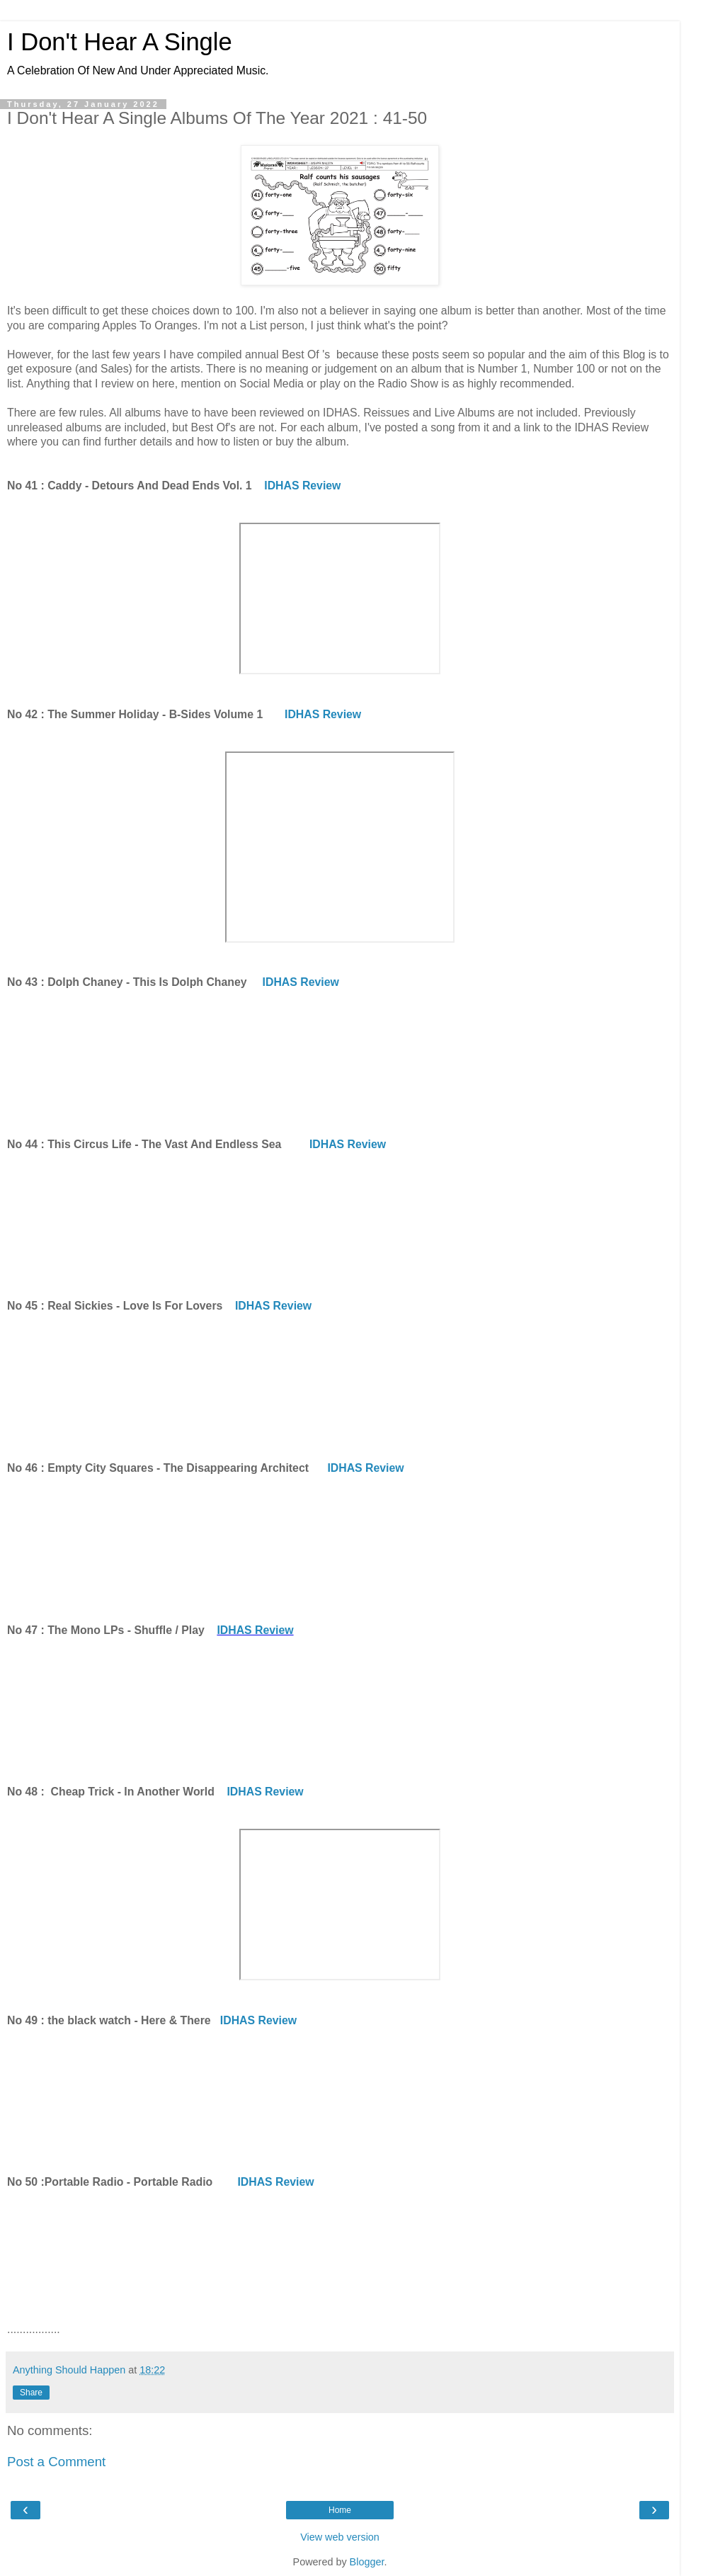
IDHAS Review (302, 486)
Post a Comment (56, 2461)
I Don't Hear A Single (119, 41)
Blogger (367, 2562)
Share (31, 2393)
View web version (339, 2537)
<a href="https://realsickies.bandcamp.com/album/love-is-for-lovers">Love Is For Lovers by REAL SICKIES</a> (340, 1385)
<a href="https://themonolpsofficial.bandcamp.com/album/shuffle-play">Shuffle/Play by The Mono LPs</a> (340, 1709)
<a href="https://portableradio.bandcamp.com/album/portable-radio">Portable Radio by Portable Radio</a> (340, 2261)
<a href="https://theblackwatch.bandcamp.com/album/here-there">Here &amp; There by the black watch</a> (340, 2100)
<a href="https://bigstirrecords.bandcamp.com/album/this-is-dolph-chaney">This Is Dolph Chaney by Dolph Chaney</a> (340, 1061)
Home (340, 2510)
